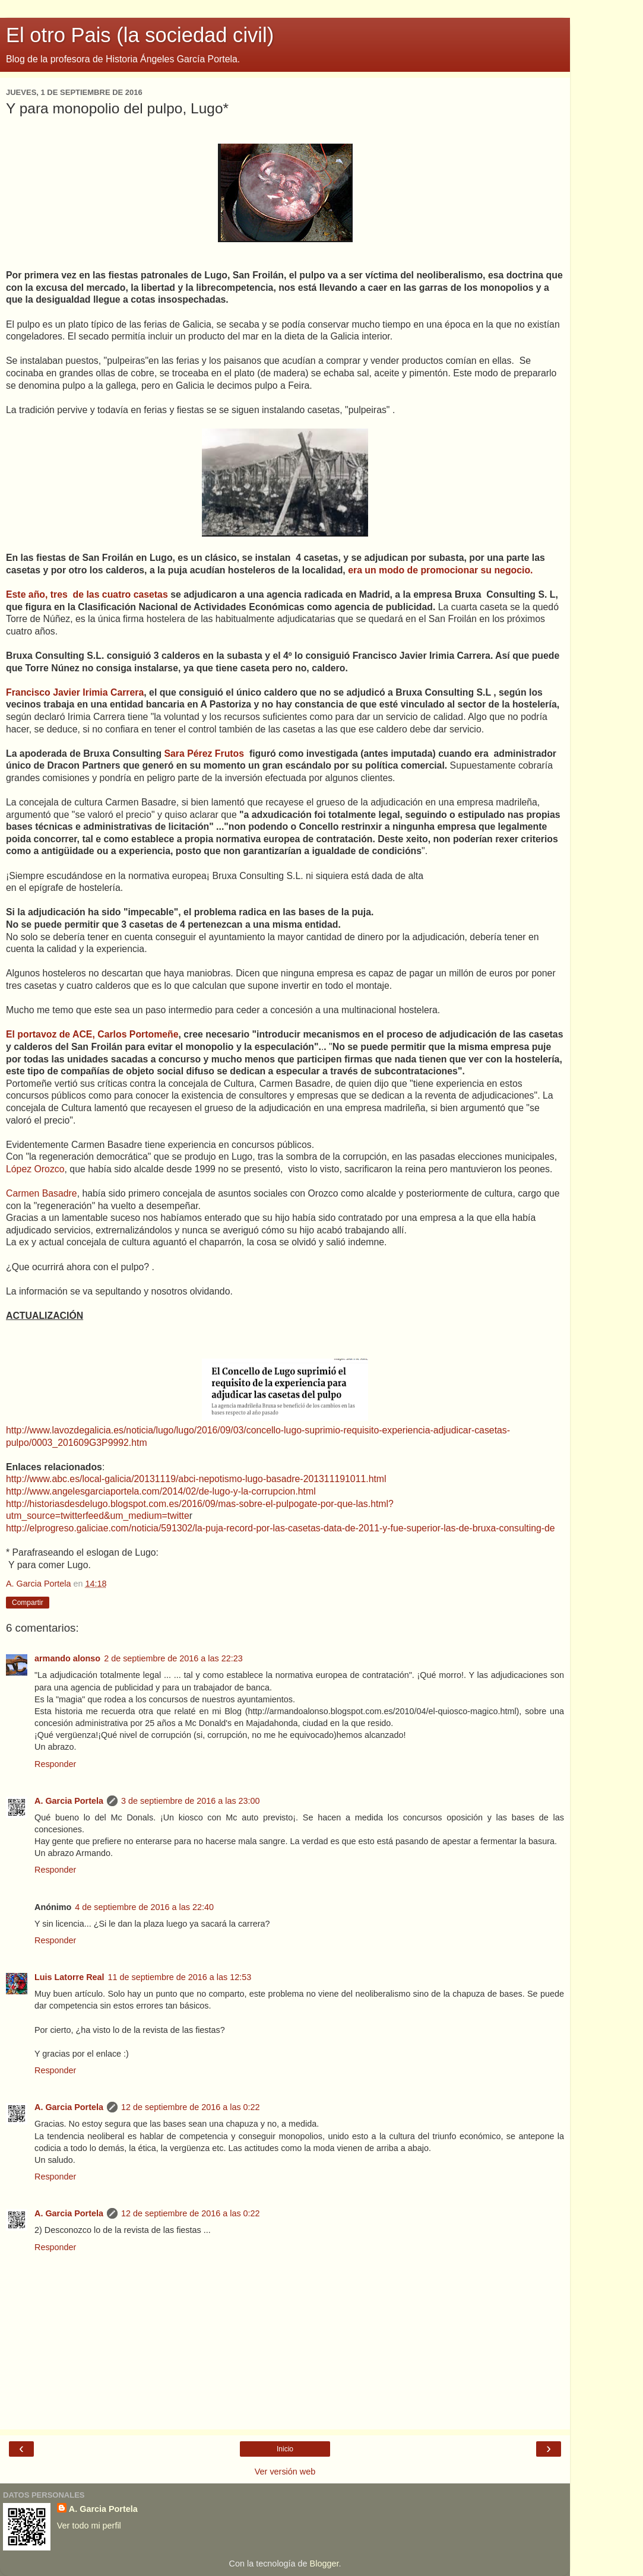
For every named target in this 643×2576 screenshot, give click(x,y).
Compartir (27, 1602)
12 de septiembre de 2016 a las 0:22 (190, 2107)
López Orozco (35, 1169)
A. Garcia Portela (68, 1801)
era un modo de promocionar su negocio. (440, 570)
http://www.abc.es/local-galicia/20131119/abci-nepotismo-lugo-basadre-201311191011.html (196, 1479)
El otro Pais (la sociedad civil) (140, 35)
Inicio (285, 2449)
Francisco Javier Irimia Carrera (75, 692)
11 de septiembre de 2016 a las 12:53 (180, 1977)
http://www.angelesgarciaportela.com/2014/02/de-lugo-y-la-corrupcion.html (161, 1491)
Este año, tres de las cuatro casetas (87, 594)
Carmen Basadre (41, 1193)
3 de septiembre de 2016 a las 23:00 (190, 1801)
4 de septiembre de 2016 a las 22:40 (144, 1907)
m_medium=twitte (152, 1516)
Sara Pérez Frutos (205, 753)
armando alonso (67, 1658)
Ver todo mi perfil (89, 2525)
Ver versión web (285, 2471)
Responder (55, 1764)
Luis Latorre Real (69, 1977)
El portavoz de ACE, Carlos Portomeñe (92, 1034)
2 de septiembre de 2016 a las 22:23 (173, 1658)
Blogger (324, 2563)
